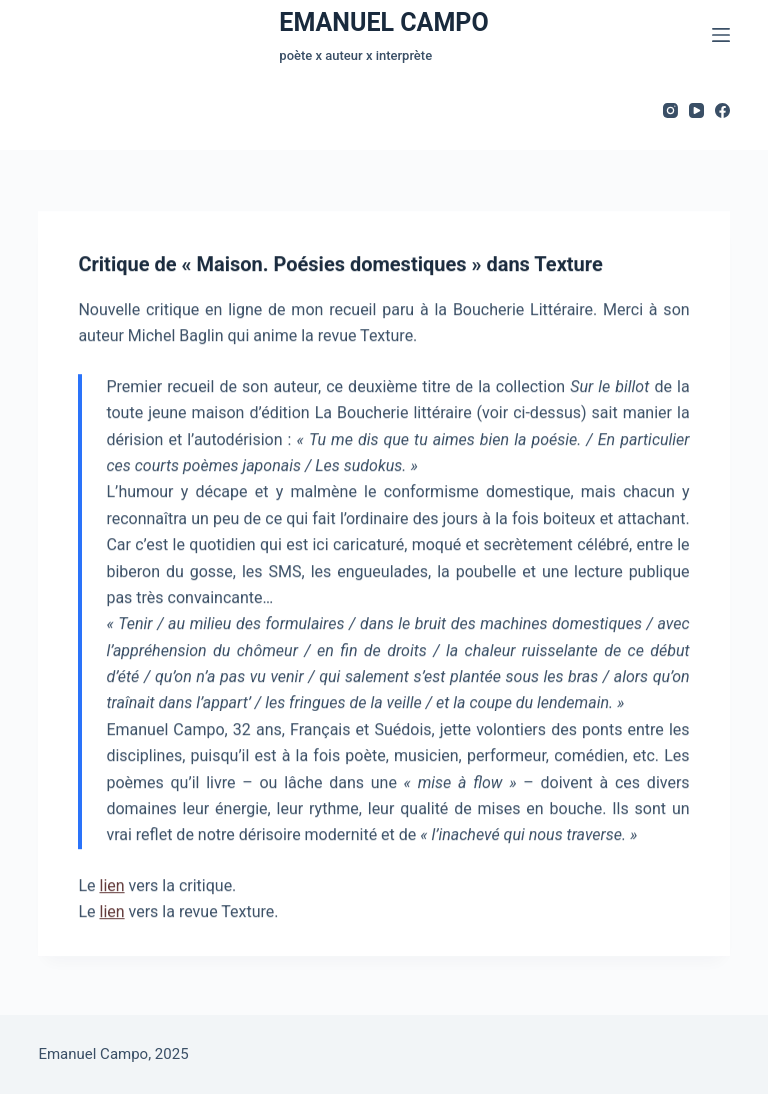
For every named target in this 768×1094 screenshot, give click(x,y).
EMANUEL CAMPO (383, 22)
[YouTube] (696, 110)
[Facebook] (722, 110)
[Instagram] (670, 110)
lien (111, 886)
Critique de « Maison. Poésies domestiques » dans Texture (340, 265)
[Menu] (721, 35)
